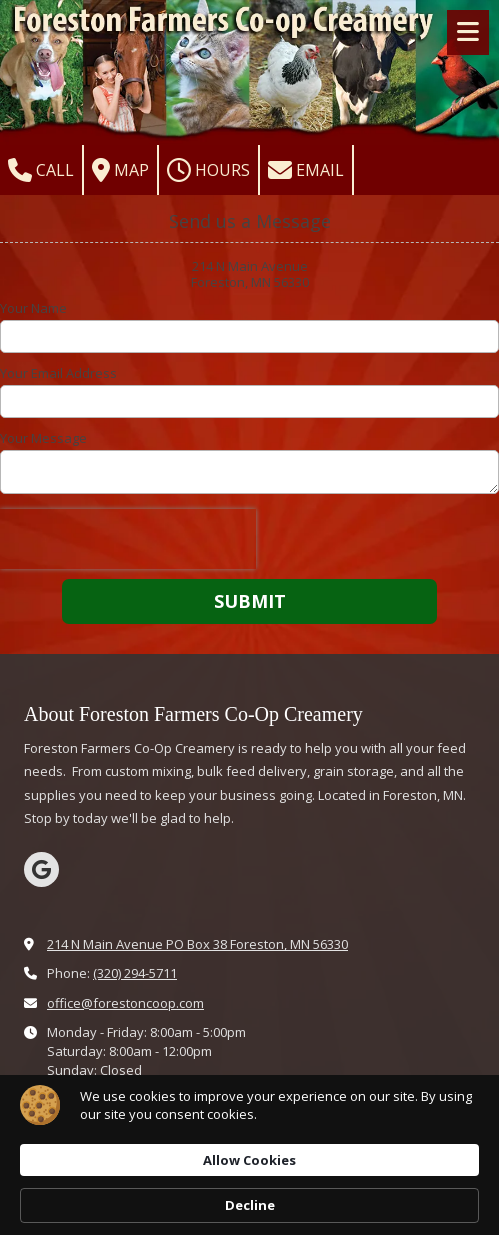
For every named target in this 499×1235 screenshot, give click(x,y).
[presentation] (128, 539)
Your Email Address (58, 373)
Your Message (43, 438)
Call (41, 170)
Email (306, 170)
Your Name (33, 308)
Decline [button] (250, 1205)
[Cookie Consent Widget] (249, 1155)
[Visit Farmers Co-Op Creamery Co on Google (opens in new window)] (41, 869)
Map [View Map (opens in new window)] (120, 170)
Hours (208, 170)
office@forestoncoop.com (125, 1003)
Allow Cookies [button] (249, 1160)
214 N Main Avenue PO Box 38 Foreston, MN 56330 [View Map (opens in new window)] (197, 944)
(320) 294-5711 (135, 973)
